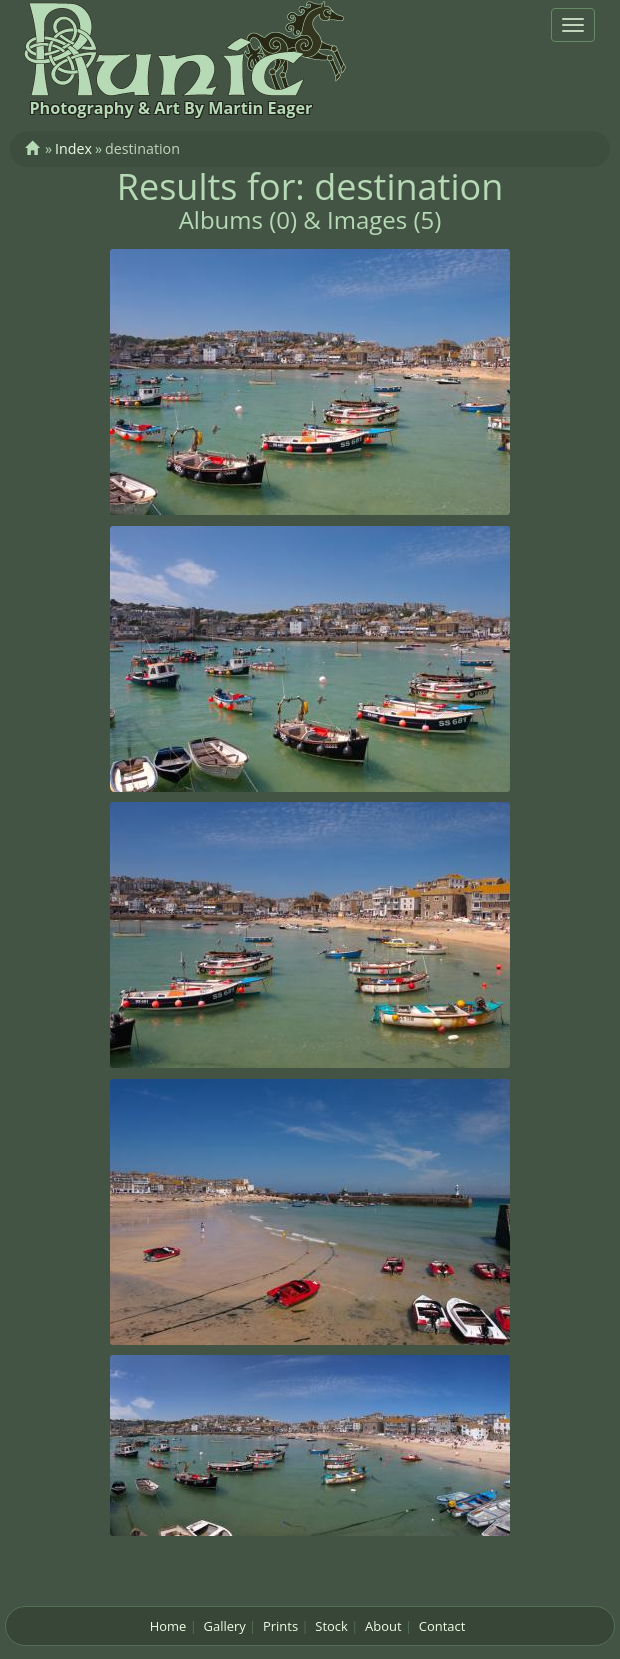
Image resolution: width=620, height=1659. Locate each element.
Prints (280, 1626)
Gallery (225, 1626)
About (383, 1626)
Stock (331, 1626)
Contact (442, 1626)
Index (73, 148)
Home (168, 1626)
